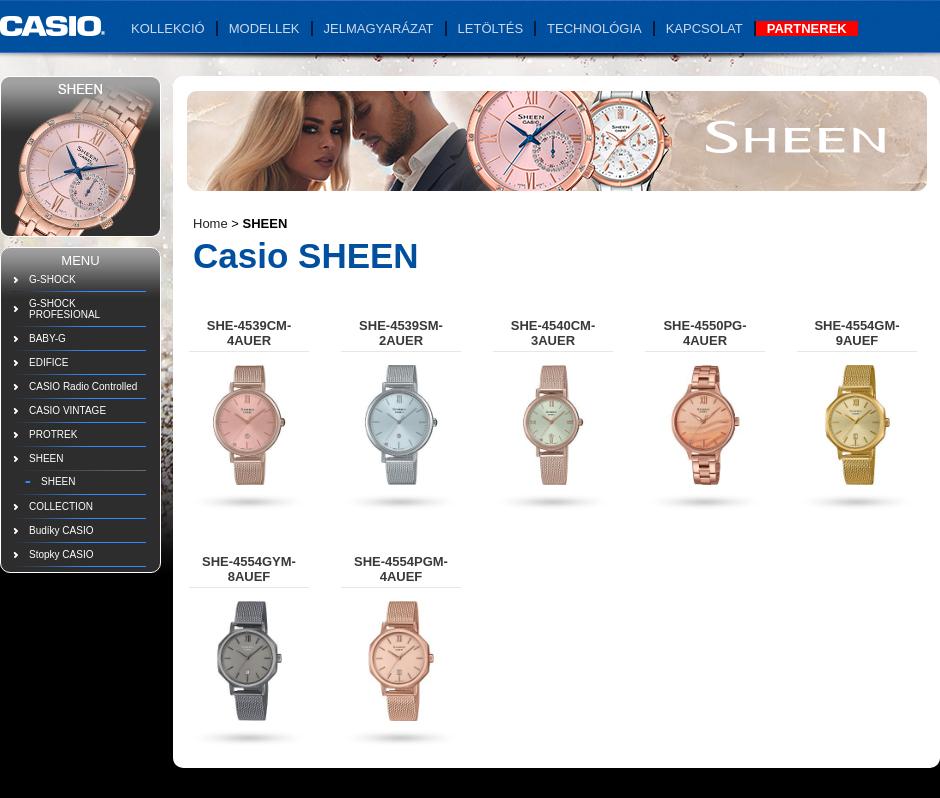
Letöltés (491, 28)
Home (210, 223)
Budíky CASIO (61, 530)
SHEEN (46, 458)
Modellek (264, 28)
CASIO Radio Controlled (83, 386)
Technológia (594, 28)
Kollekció (168, 28)
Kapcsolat (704, 28)
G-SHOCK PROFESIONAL (64, 309)
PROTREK (53, 434)
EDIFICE (48, 362)
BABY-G (47, 338)
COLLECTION (61, 506)
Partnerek (807, 28)
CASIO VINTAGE (67, 410)
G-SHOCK (52, 279)
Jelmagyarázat (379, 28)
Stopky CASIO (61, 554)
